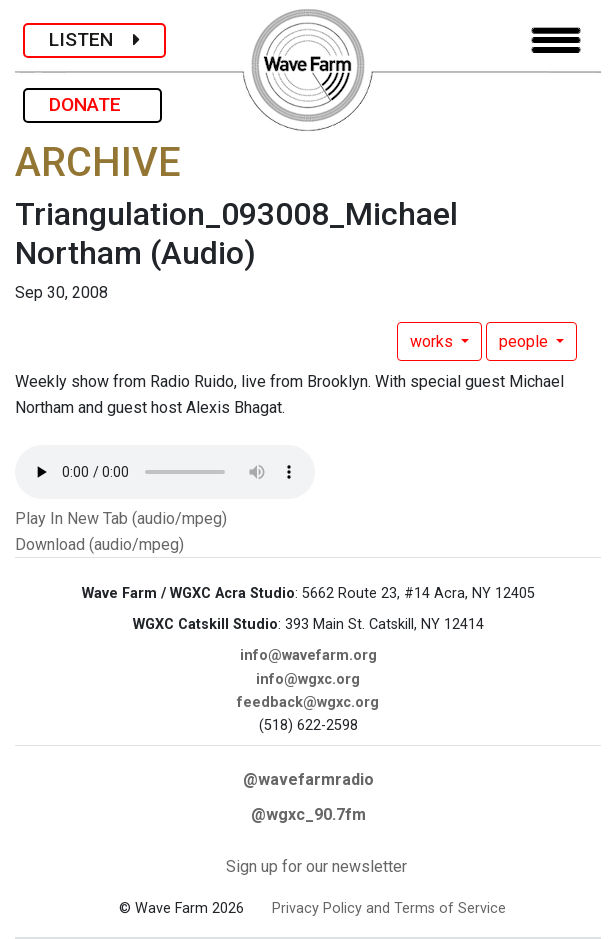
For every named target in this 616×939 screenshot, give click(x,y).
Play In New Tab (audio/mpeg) (121, 518)
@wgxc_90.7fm (308, 814)
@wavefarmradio (308, 779)
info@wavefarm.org (308, 655)
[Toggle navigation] (556, 40)
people (525, 341)
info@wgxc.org (308, 679)
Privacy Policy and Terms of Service (389, 908)
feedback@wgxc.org (308, 702)
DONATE (92, 104)
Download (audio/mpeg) (99, 544)
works (433, 341)
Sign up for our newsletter (316, 866)
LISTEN (94, 39)
